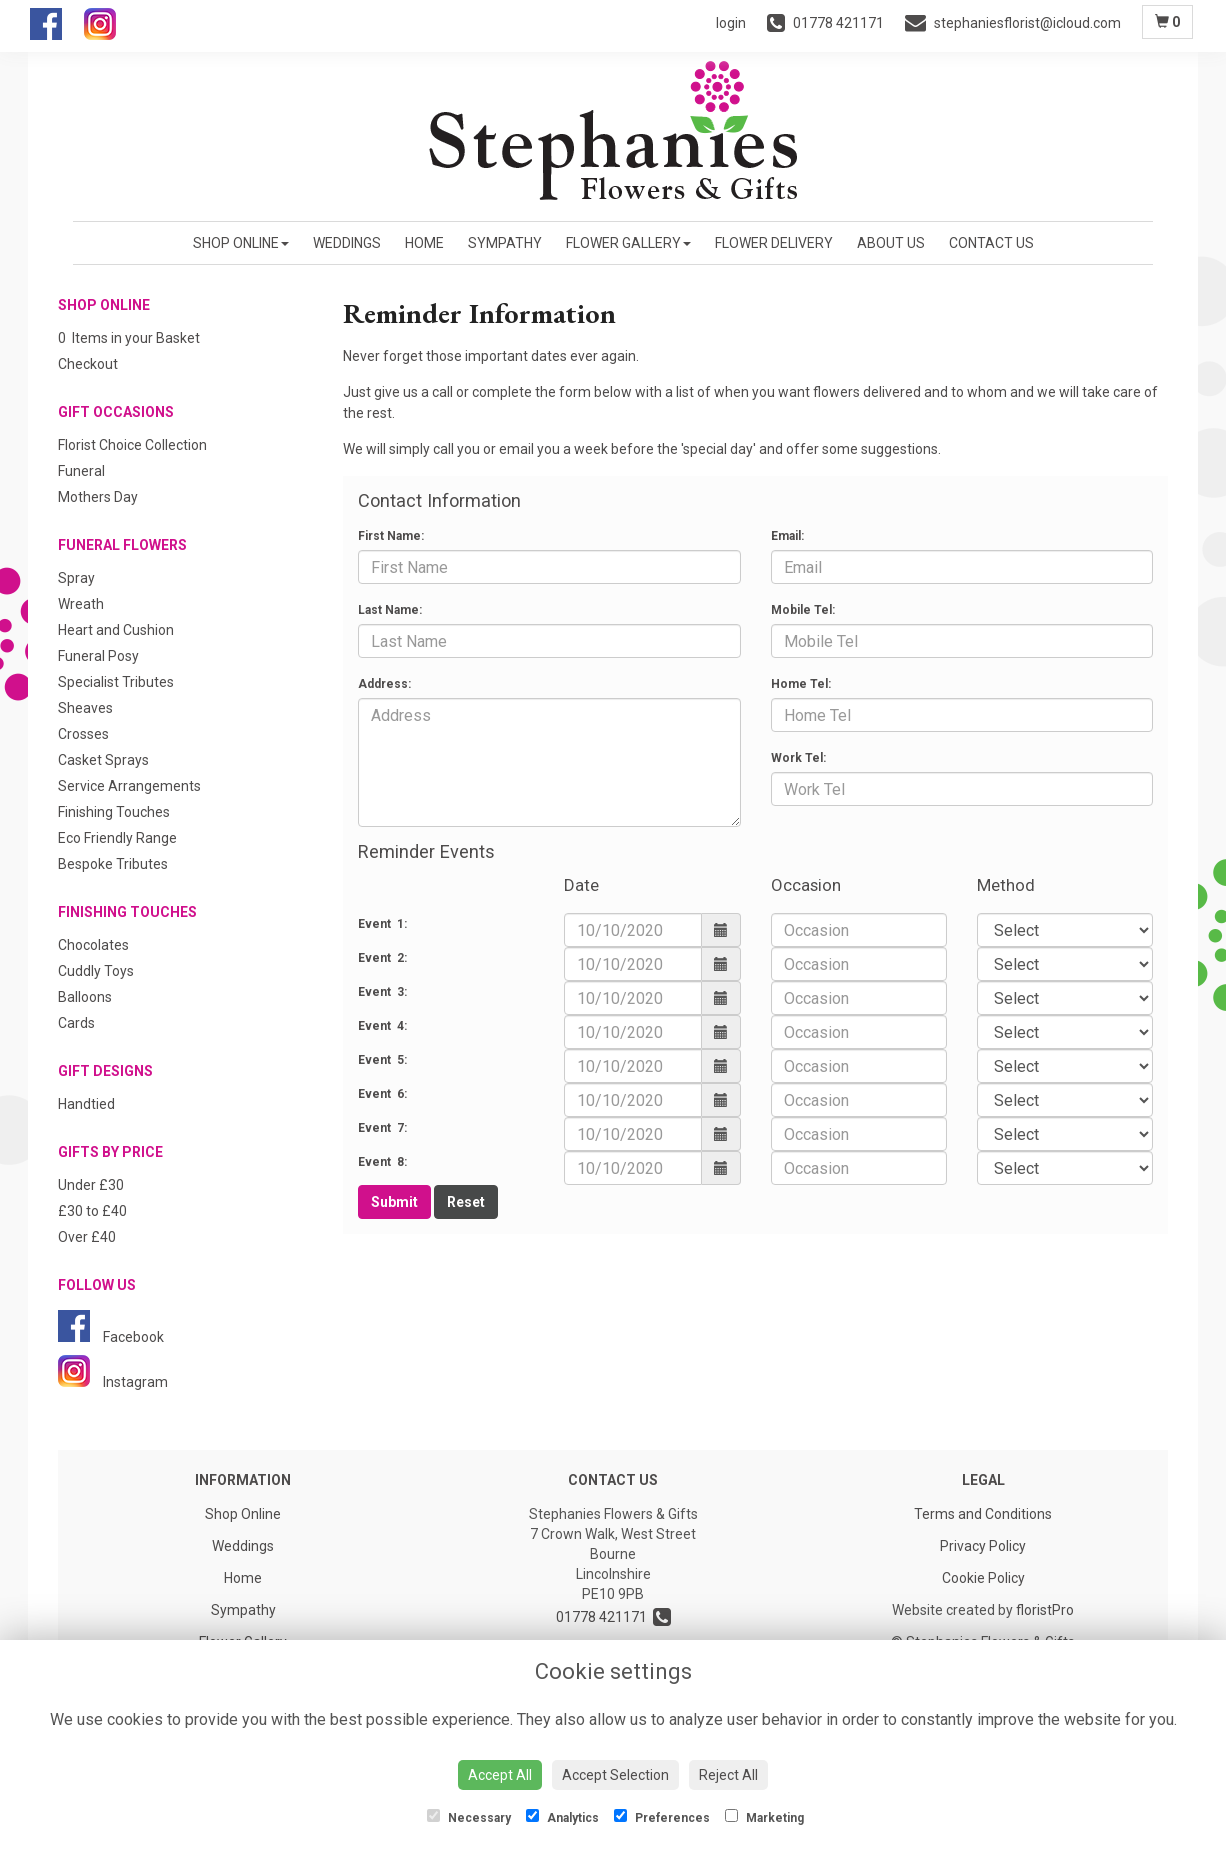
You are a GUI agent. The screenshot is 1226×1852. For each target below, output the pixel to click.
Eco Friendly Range (117, 838)
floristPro (1045, 1610)
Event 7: (382, 1128)
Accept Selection (615, 1775)
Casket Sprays (103, 760)
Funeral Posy (98, 656)
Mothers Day (98, 497)
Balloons (85, 997)
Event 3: (382, 992)
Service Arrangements (129, 786)
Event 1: (382, 924)
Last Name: (390, 610)
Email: (787, 536)
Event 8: (382, 1162)
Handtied (86, 1104)
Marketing (764, 1817)
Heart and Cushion (116, 630)
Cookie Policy (983, 1578)
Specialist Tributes (116, 682)
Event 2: (382, 958)
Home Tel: (801, 684)
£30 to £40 (92, 1211)
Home (424, 243)
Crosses (83, 734)
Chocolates (93, 945)
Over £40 (87, 1237)
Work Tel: (798, 758)
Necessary (469, 1817)
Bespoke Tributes (113, 864)
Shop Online (241, 243)
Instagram (113, 1382)
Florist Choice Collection (132, 445)
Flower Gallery (628, 243)
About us (891, 243)
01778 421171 (613, 1617)
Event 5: (382, 1060)
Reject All (728, 1775)
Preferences (662, 1817)
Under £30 (91, 1185)
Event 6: (382, 1094)
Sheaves (85, 708)
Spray (76, 578)
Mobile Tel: (803, 610)
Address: (384, 684)
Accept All (500, 1775)
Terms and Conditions (983, 1514)
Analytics (562, 1817)
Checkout (88, 364)
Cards (76, 1023)
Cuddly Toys (96, 971)
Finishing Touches (114, 812)
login (731, 23)
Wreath (81, 604)
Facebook (111, 1337)
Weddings (347, 243)
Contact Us (991, 243)
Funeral (81, 471)
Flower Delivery (774, 243)
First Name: (391, 536)
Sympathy (505, 243)
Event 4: (382, 1026)
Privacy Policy (983, 1546)
